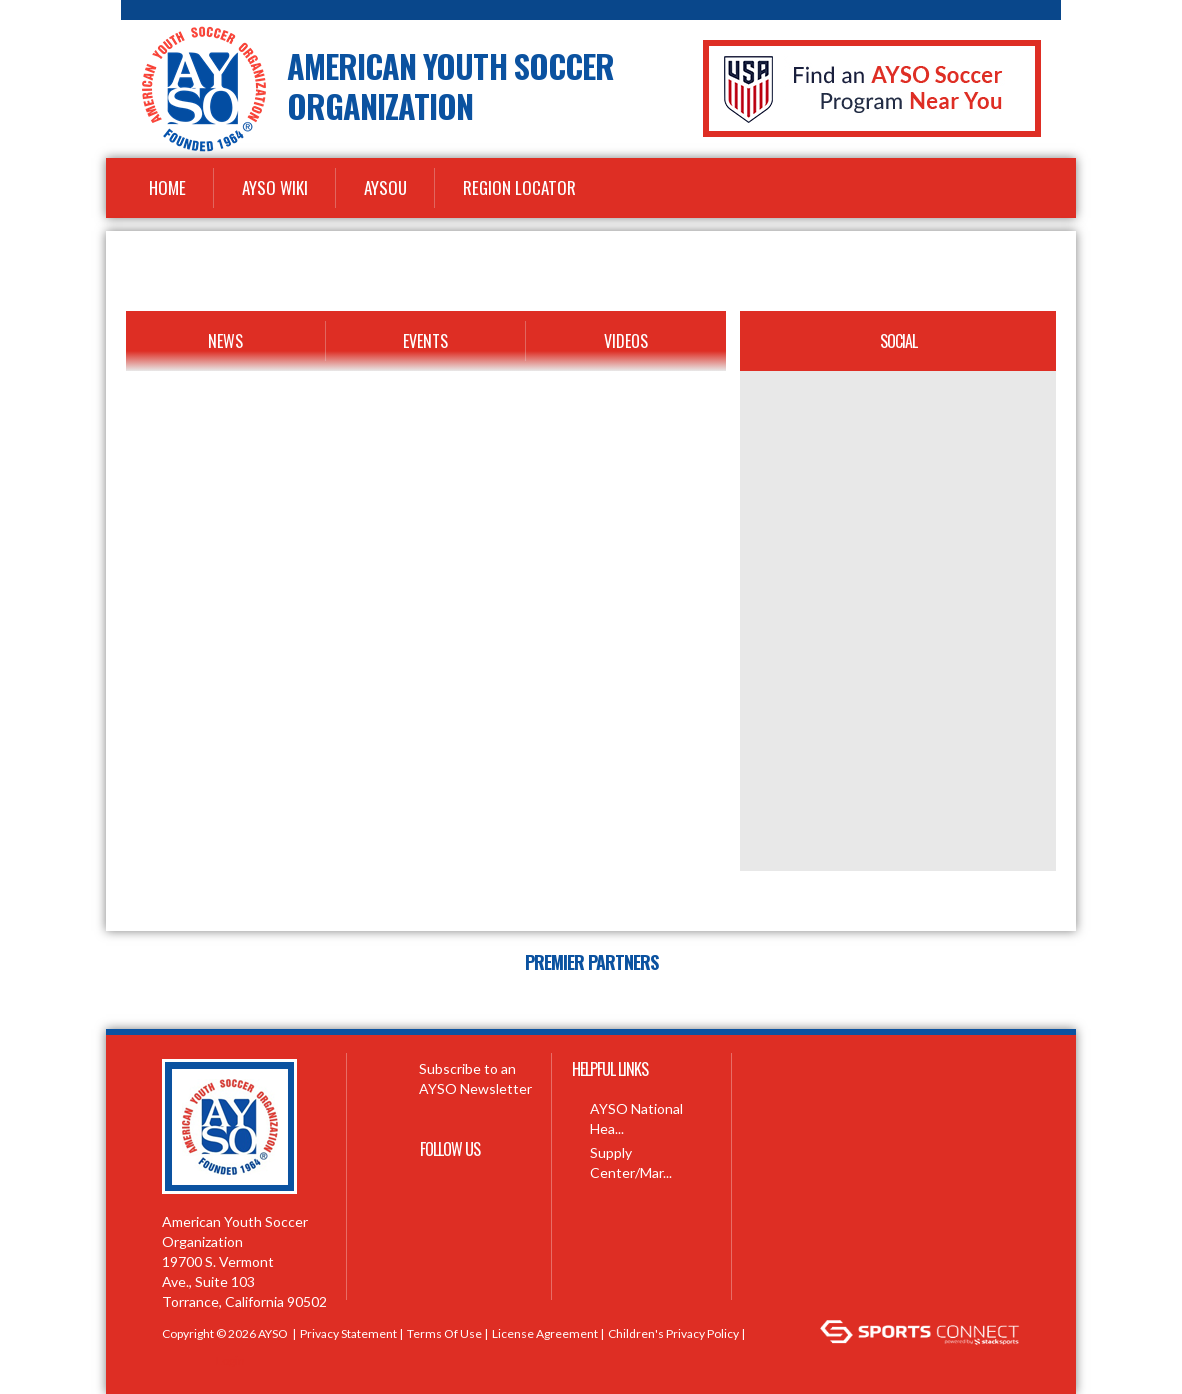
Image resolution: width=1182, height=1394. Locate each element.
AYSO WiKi (275, 187)
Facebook (408, 1196)
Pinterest (405, 1245)
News (225, 341)
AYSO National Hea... (636, 1118)
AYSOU (385, 187)
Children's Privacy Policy (673, 1333)
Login (230, 1360)
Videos (626, 341)
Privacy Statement (348, 1333)
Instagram (495, 1245)
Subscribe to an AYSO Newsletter (449, 1078)
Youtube (492, 1196)
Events (425, 341)
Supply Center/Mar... (631, 1162)
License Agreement (545, 1333)
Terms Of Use (444, 1333)
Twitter (450, 1196)
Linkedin (450, 1245)
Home (167, 187)
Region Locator (519, 187)
